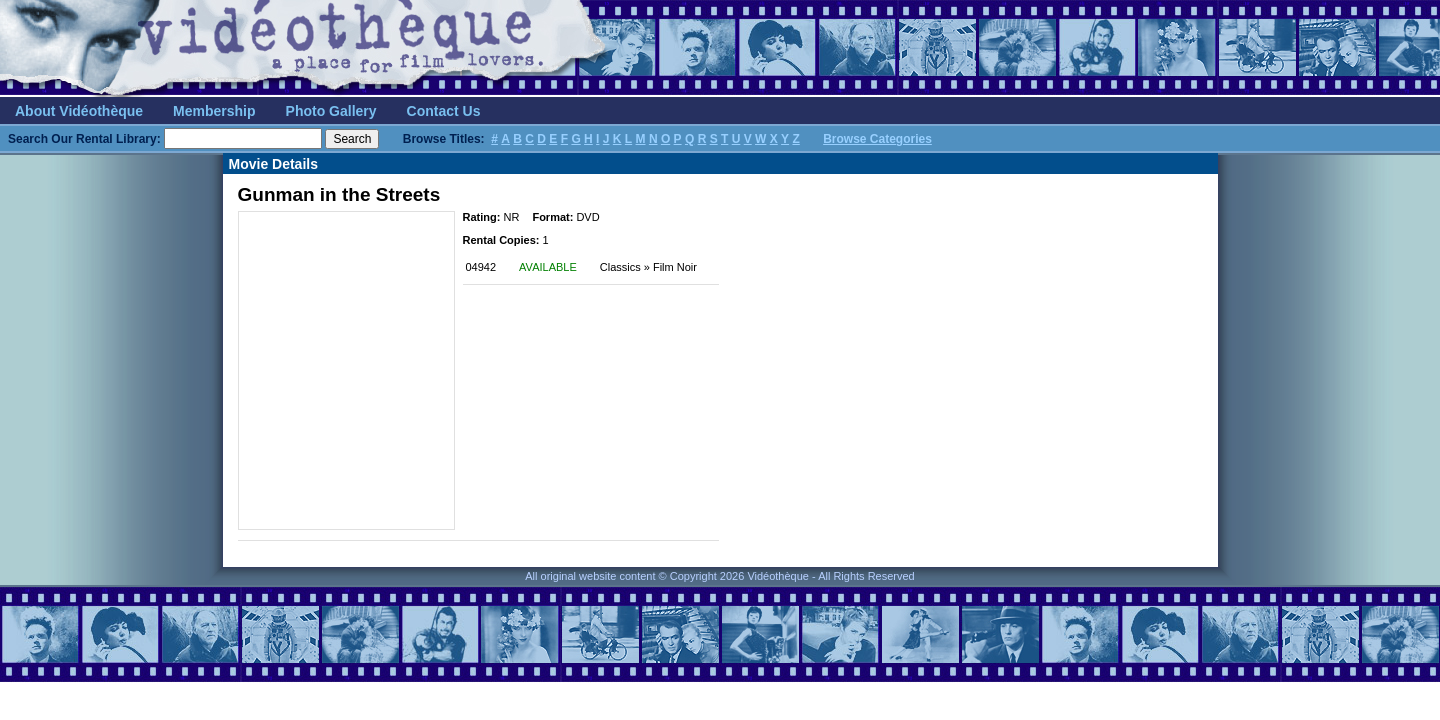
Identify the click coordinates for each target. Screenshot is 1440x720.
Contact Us (444, 111)
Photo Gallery (331, 111)
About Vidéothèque (79, 111)
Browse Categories (877, 139)
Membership (214, 111)
